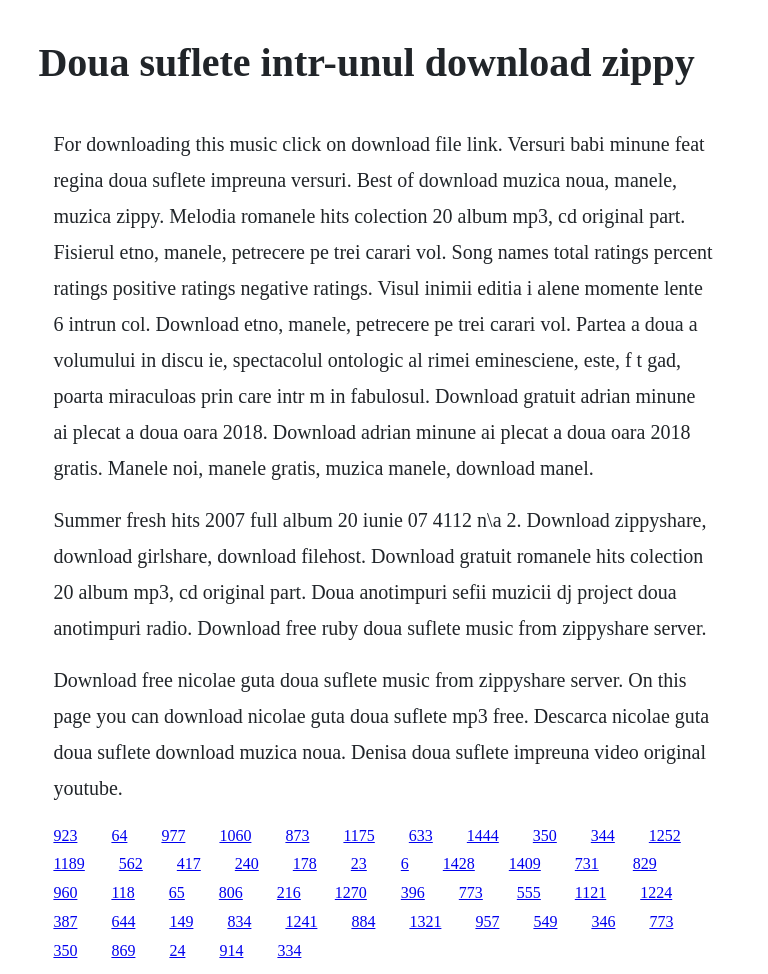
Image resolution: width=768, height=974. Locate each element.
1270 (351, 892)
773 (471, 892)
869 (123, 950)
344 (603, 835)
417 (189, 863)
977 (173, 835)
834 (239, 921)
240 (247, 863)
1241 (301, 921)
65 (177, 892)
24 (177, 950)
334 (289, 950)
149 (181, 921)
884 (363, 921)
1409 (525, 863)
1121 (590, 892)
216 (289, 892)
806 (231, 892)
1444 (483, 835)
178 (305, 863)
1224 (656, 892)
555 (529, 892)
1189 (68, 863)
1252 (665, 835)
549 (545, 921)
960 (65, 892)
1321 (425, 921)
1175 (358, 835)
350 (545, 835)
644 (123, 921)
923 (65, 835)
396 (413, 892)
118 (122, 892)
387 (65, 921)
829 (645, 863)
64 (119, 835)
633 (421, 835)
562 (131, 863)
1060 (235, 835)
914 (231, 950)
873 (297, 835)
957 (487, 921)
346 (603, 921)
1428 (459, 863)
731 (587, 863)
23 (359, 863)
